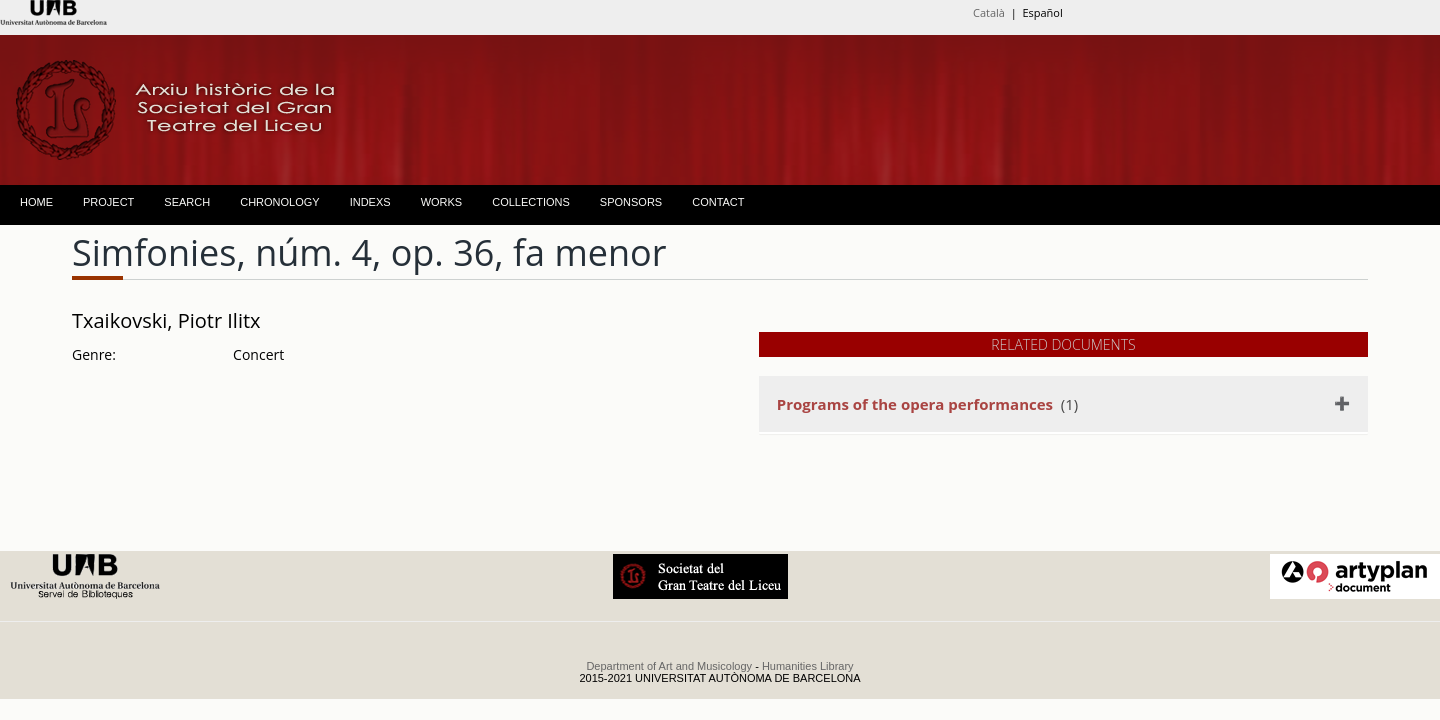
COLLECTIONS (531, 202)
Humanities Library (808, 666)
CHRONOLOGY (279, 202)
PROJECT (108, 202)
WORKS (442, 202)
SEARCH (187, 202)
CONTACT (718, 202)
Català (989, 12)
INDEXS (370, 202)
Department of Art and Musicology (669, 666)
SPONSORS (631, 202)
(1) (927, 404)
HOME (36, 202)
